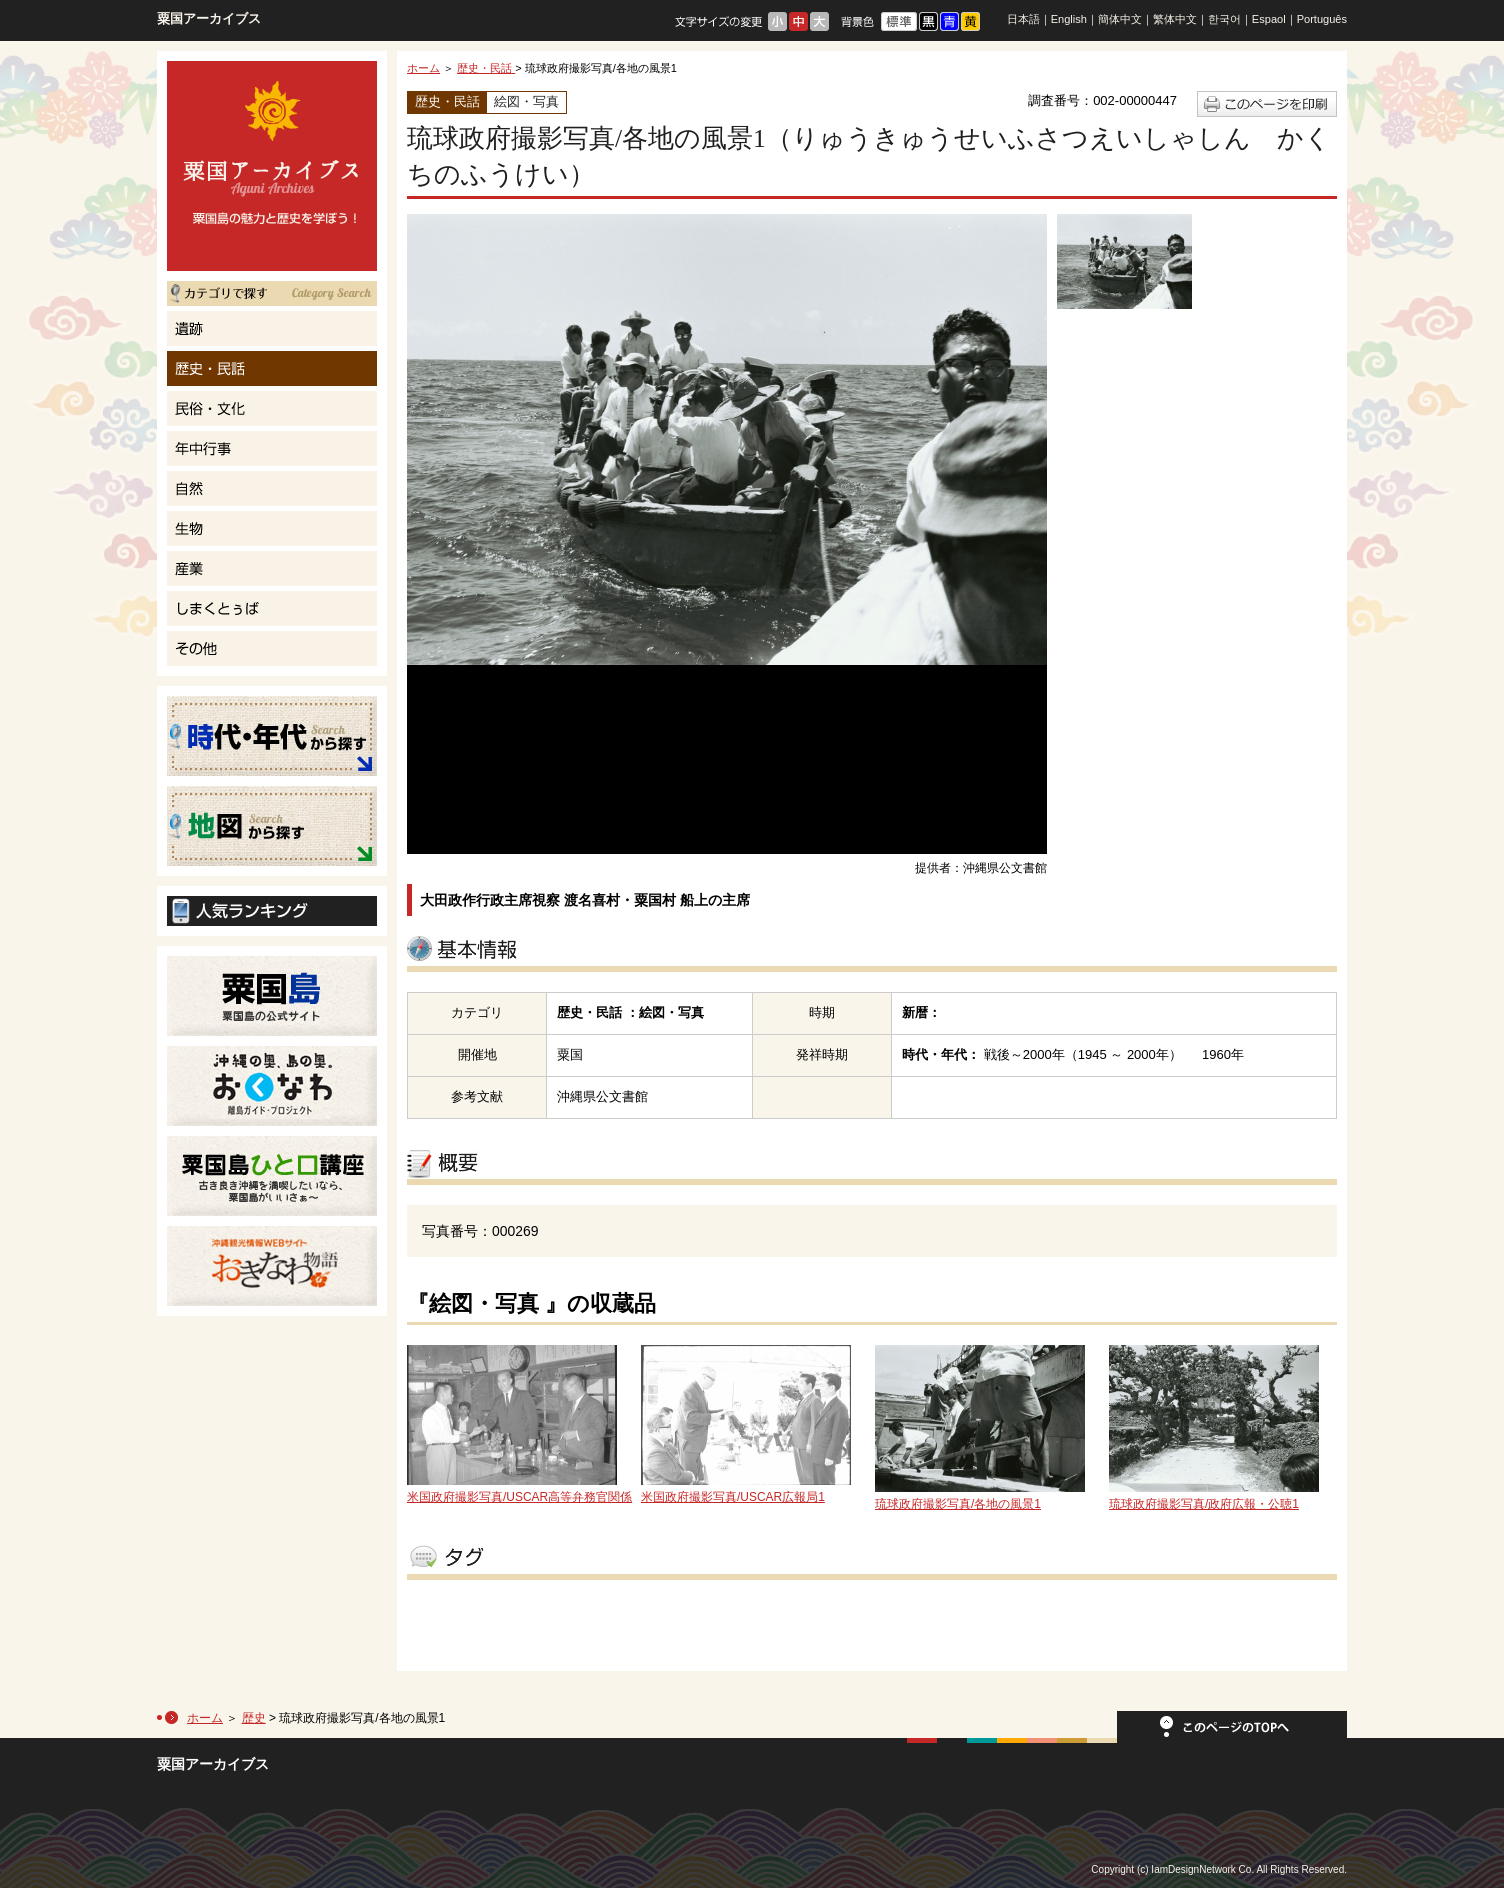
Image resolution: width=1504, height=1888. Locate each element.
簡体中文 (1120, 19)
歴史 (254, 1718)
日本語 (1023, 19)
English (1069, 19)
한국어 (1224, 19)
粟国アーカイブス (209, 18)
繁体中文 (1175, 19)
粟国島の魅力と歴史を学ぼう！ (272, 166)
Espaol (1269, 19)
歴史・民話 (486, 68)
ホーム (423, 68)
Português (1322, 19)
